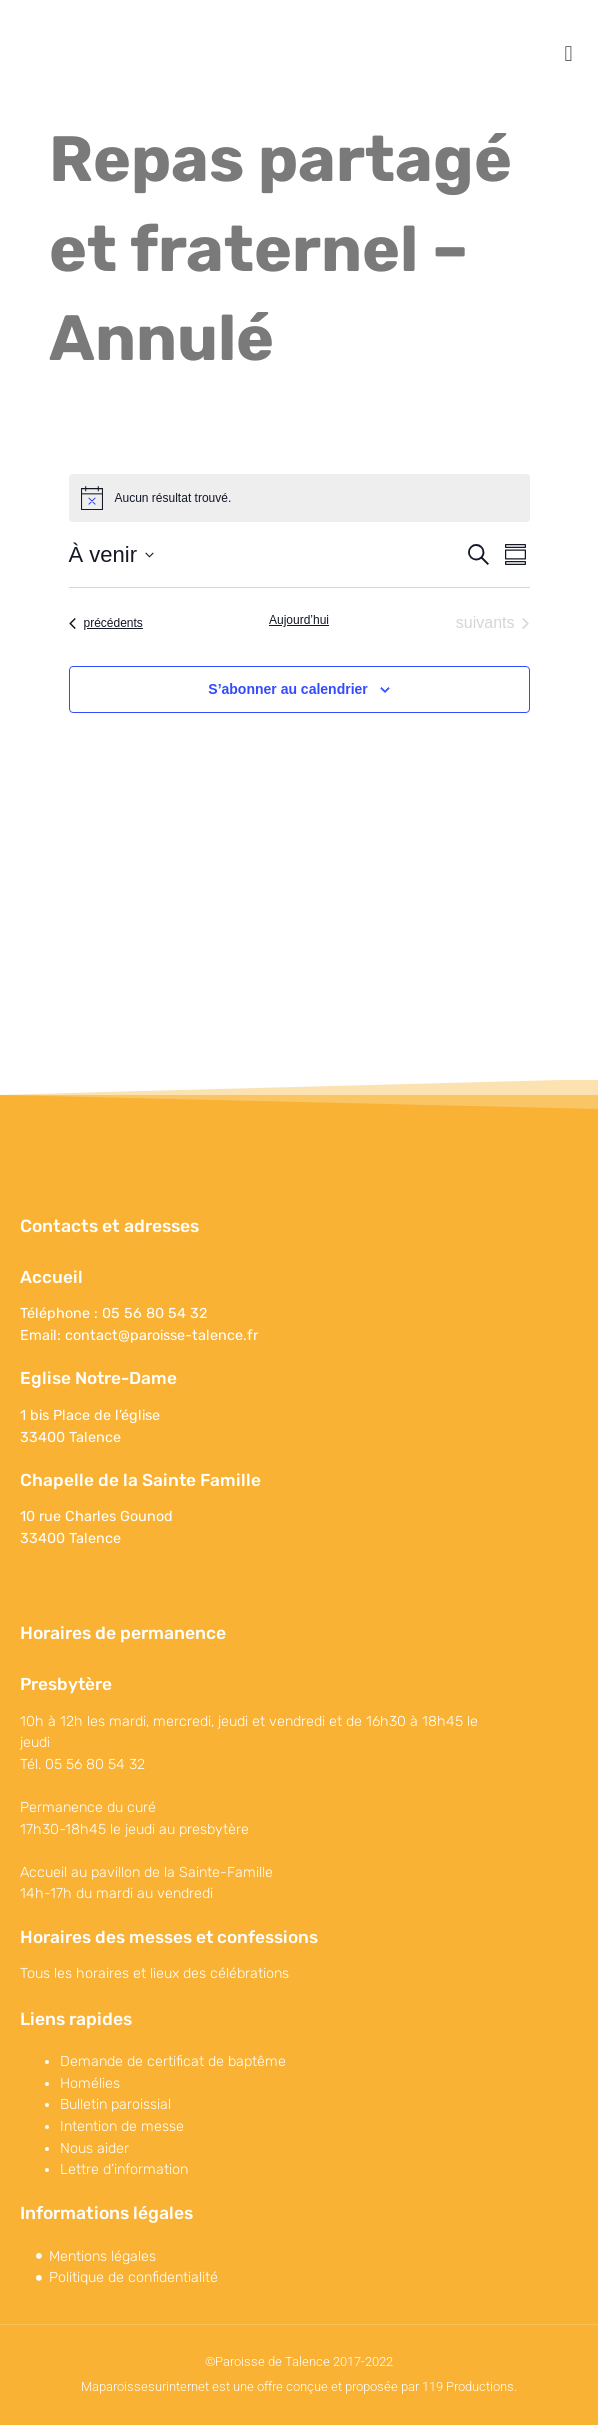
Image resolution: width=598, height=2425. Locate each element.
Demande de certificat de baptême (173, 2061)
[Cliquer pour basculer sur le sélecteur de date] (111, 554)
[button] (568, 53)
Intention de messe (122, 2126)
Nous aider (94, 2148)
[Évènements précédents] (106, 623)
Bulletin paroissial (115, 2104)
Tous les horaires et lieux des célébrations (154, 1973)
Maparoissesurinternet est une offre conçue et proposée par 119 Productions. (299, 2386)
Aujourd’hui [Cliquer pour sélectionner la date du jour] (299, 620)
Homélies (90, 2083)
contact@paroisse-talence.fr (161, 1335)
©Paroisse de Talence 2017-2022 (299, 2361)
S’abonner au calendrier (288, 689)
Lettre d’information (124, 2169)
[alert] (299, 498)
